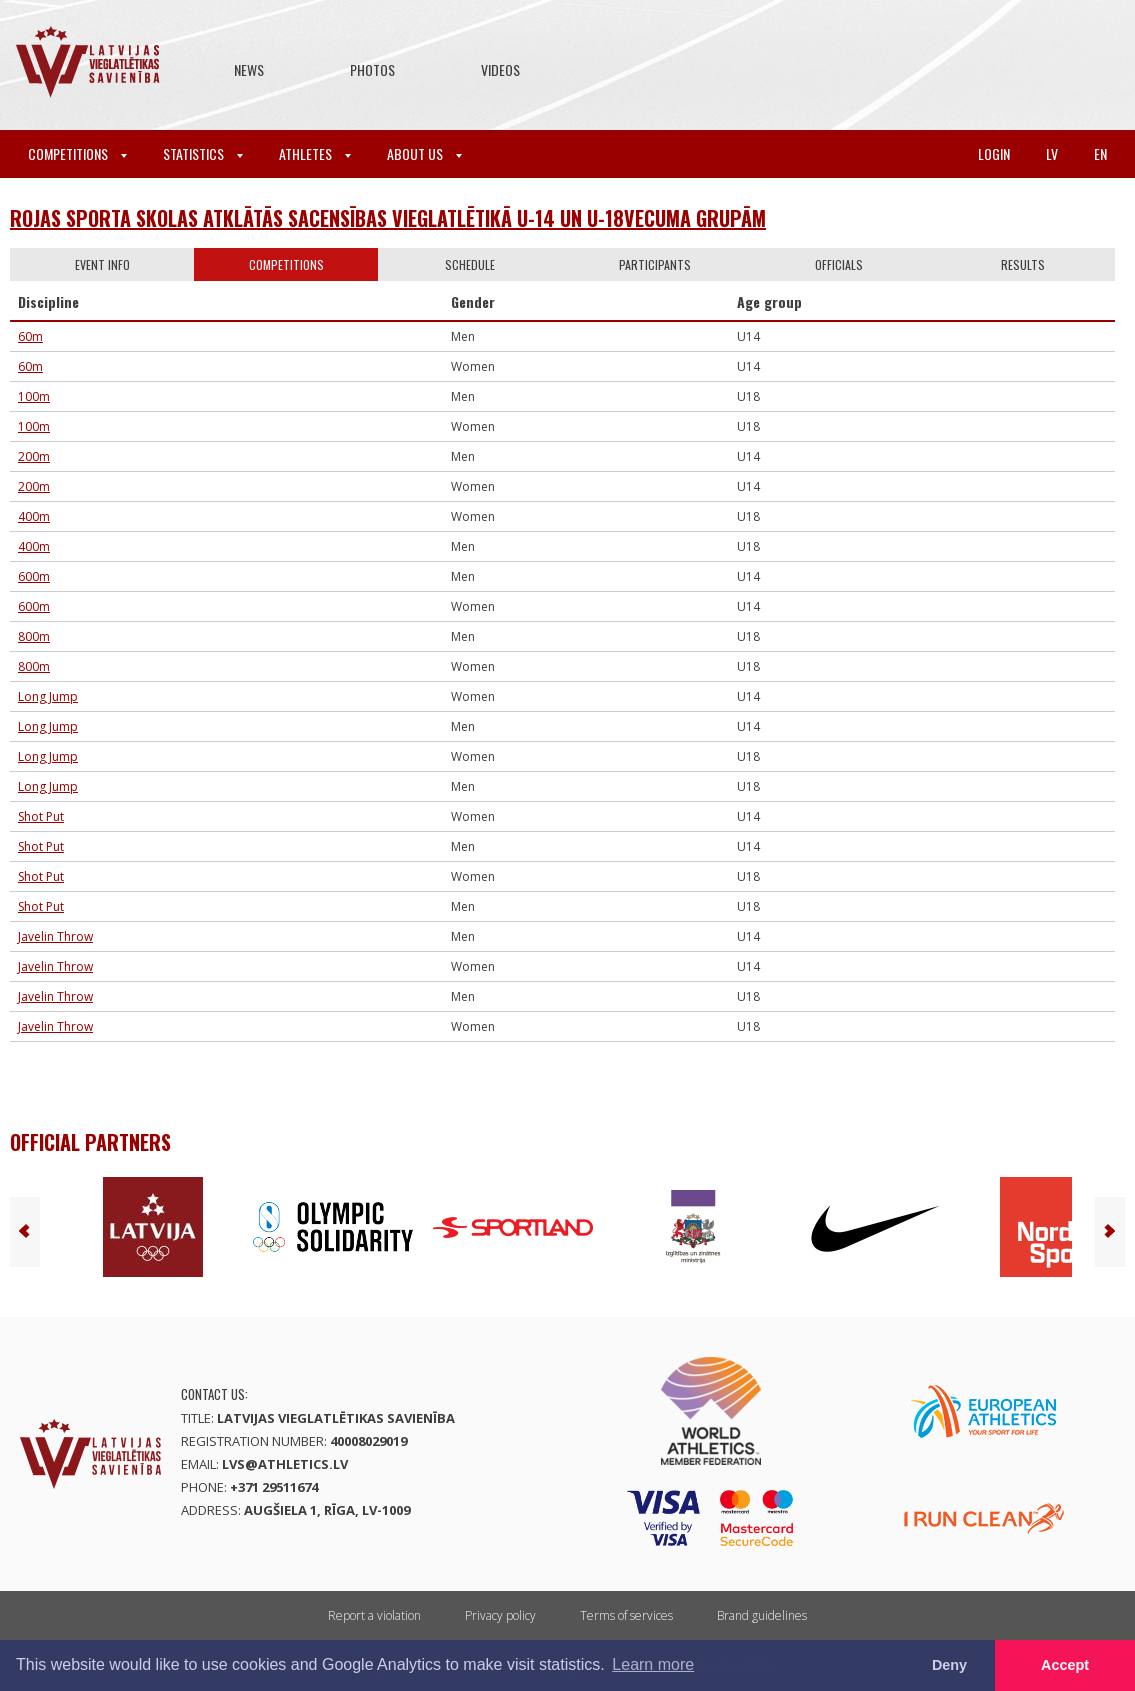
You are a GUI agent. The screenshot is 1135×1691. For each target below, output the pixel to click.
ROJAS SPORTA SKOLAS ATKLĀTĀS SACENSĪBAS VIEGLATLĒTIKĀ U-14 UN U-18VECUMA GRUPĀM (388, 218)
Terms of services (626, 1615)
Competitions (77, 153)
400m (34, 516)
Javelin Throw (55, 936)
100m (34, 396)
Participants (655, 264)
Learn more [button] (653, 1664)
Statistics (203, 153)
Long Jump (48, 696)
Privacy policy (500, 1615)
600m (34, 576)
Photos (372, 69)
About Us (424, 153)
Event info (102, 264)
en (1100, 153)
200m (34, 456)
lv (1052, 153)
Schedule (470, 264)
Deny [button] (949, 1665)
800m (34, 636)
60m (30, 336)
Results (1023, 264)
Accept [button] (1065, 1665)
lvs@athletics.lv (285, 1464)
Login (994, 153)
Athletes (315, 153)
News (249, 69)
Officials (839, 264)
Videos (500, 69)
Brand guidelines (762, 1615)
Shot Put (41, 816)
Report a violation (374, 1615)
